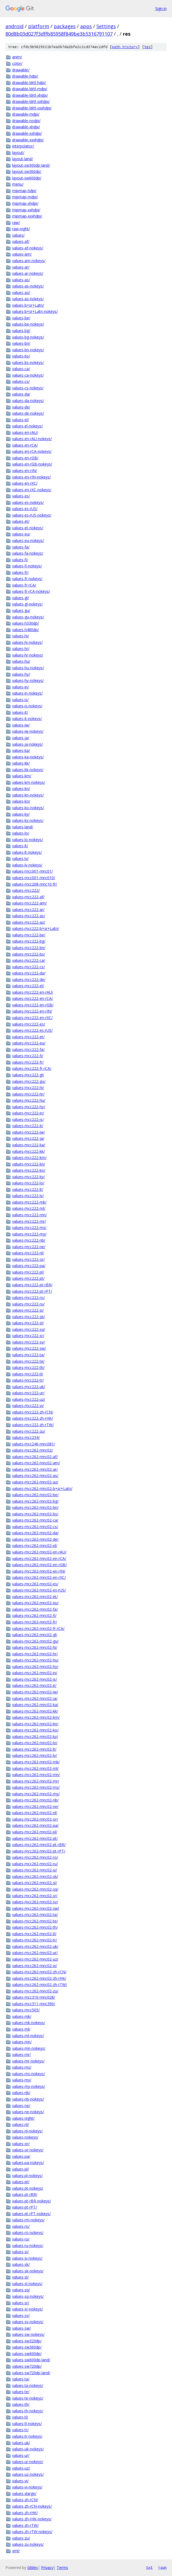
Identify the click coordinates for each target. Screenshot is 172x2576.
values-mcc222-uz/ (28, 1399)
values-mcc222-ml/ (28, 1208)
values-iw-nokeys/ (27, 731)
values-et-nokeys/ (27, 527)
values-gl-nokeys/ (27, 604)
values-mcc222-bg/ (28, 941)
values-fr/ (20, 572)
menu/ (17, 184)
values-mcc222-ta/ (28, 1354)
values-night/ (23, 2118)
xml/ (16, 2550)
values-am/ (22, 254)
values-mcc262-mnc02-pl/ (34, 1831)
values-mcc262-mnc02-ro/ (35, 1857)
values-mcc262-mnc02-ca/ (35, 1520)
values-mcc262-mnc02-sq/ (35, 1889)
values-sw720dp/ (27, 2366)
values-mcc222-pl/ (28, 1272)
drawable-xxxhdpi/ (28, 139)
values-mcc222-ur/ (28, 1392)
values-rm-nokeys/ (28, 2219)
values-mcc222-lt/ (27, 1189)
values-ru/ (20, 2239)
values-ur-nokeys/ (27, 2461)
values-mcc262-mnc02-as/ (35, 1475)
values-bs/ (21, 356)
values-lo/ (20, 833)
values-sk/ (21, 2264)
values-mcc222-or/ (28, 1259)
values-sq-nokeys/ (28, 2296)
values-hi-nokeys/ (27, 642)
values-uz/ (21, 2468)
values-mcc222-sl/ (28, 1322)
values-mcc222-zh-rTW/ (33, 1424)
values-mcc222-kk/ (28, 1151)
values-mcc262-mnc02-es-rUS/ (39, 1590)
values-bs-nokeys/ (28, 362)
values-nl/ (20, 2124)
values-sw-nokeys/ (28, 2334)
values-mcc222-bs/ (28, 954)
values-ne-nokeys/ (28, 2111)
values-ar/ (20, 267)
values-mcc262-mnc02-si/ (34, 1869)
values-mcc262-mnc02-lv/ (34, 1755)
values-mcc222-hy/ (28, 1106)
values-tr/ (20, 2429)
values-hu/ (21, 661)
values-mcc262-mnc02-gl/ (34, 1634)
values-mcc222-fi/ (27, 1055)
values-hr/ (20, 648)
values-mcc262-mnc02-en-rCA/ (39, 1558)
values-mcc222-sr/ (28, 1335)
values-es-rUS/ (25, 508)
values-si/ (20, 2251)
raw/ (16, 222)
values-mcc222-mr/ (29, 1221)
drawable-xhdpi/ (26, 126)
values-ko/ (21, 801)
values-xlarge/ (24, 2493)
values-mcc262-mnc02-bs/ (35, 1513)
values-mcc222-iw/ (28, 1132)
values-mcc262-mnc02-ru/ (35, 1863)
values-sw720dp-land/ (31, 2372)
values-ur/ (20, 2455)
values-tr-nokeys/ (27, 2436)
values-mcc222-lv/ (28, 1195)
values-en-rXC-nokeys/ (31, 489)
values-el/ (20, 419)
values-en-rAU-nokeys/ (32, 438)
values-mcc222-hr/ (28, 1094)
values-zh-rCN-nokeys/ (32, 2506)
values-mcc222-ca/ (28, 960)
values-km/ (21, 775)
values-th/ (20, 2404)
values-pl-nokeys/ (27, 2175)
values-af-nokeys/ (27, 247)
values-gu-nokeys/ (28, 616)
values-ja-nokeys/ (27, 744)
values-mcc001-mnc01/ (32, 871)
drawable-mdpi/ (25, 114)
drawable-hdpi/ (25, 76)
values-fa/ (20, 547)
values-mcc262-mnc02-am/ (36, 1462)
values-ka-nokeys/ (28, 756)
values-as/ (21, 279)
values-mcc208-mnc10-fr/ (34, 884)
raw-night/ (21, 228)
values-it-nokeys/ (27, 718)
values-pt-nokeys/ (27, 2188)
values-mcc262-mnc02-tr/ (34, 1939)
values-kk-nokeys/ (27, 769)
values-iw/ (21, 725)
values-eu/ (21, 534)
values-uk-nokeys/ (28, 2448)
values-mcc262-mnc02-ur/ (35, 1952)
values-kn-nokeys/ (28, 795)
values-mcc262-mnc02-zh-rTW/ (39, 1984)
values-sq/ (21, 2289)
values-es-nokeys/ (28, 502)
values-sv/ (21, 2315)
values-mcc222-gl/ (28, 1074)
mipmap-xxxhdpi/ (27, 216)
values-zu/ (21, 2538)
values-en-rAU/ (25, 432)
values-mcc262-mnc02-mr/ (35, 1781)
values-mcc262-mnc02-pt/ (35, 1838)
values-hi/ (20, 635)
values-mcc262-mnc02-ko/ (35, 1730)
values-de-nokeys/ (28, 413)
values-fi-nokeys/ (27, 565)
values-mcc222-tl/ (27, 1373)
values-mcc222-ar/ (28, 909)
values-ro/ (21, 2226)
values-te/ (20, 2391)
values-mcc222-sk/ (28, 1316)
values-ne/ (21, 2105)
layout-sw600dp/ (26, 177)
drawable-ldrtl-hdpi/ (29, 82)
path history (125, 47)
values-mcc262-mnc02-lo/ (35, 1742)
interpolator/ (23, 146)
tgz (147, 47)
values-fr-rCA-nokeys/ (31, 591)
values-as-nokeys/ (28, 286)
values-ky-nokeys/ (27, 820)
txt (149, 2567)
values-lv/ (20, 858)
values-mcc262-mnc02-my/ (36, 1793)
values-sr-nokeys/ (27, 2309)
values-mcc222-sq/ (28, 1329)
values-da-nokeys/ (28, 400)
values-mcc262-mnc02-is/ (34, 1679)
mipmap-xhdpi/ (25, 203)
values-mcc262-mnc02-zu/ (35, 1991)
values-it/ (20, 712)
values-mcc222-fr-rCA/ (31, 1068)
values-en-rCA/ (25, 445)
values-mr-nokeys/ (28, 2061)
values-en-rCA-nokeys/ (32, 451)
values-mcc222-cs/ (28, 966)
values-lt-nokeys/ (27, 852)
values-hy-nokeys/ (28, 680)
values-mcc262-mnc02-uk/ (35, 1946)
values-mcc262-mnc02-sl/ (34, 1882)
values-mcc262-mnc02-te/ (35, 1921)
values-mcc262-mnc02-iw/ (35, 1691)
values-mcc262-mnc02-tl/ (34, 1933)
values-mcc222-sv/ (28, 1342)
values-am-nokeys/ (28, 260)
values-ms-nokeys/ (28, 2073)
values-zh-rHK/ (25, 2512)
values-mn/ (22, 2041)
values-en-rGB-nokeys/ (32, 464)
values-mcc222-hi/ (28, 1087)
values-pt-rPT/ (24, 2207)
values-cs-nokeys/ (27, 387)
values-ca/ (21, 368)
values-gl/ (20, 597)
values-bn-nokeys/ (28, 349)
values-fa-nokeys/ (27, 553)
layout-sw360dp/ (26, 171)
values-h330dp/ (25, 623)
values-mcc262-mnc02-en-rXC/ (39, 1577)
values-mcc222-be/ (28, 934)
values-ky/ (21, 814)
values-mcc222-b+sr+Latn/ (35, 928)
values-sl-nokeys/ (27, 2283)
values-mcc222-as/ (28, 915)
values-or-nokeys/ (27, 2149)
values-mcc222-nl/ (28, 1252)
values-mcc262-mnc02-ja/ (35, 1698)
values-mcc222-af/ (28, 896)
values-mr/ (21, 2054)
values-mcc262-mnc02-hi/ (34, 1647)
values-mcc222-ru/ (28, 1304)
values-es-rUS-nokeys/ (31, 515)
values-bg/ (21, 330)
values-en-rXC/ (25, 483)
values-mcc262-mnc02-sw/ (35, 1908)
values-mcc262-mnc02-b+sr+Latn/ (42, 1488)
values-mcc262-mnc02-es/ (35, 1583)
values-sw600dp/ (27, 2353)
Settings (106, 26)
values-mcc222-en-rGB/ (32, 1004)
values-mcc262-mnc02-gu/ (35, 1641)
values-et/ (20, 521)
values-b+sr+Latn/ (28, 305)
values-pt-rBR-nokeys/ (31, 2200)
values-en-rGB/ (25, 457)
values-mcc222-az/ (28, 922)
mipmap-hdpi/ (24, 190)
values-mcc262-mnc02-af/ (35, 1456)
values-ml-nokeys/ (28, 2035)
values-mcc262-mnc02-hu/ (35, 1660)
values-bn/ (21, 343)
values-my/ (21, 2079)
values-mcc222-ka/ (28, 1144)
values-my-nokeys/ (28, 2086)
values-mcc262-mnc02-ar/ (35, 1469)
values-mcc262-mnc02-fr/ (34, 1621)
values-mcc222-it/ (27, 1125)
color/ (17, 63)
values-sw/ (21, 2328)
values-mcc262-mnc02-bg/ (35, 1501)
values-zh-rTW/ (25, 2525)
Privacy (47, 2567)
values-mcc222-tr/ (28, 1380)
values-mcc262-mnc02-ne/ (35, 1806)
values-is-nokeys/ (27, 705)
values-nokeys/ (25, 2137)
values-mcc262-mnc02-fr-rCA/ (38, 1628)
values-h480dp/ (25, 629)
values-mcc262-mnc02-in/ (34, 1672)
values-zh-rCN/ (25, 2499)
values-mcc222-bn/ (28, 947)
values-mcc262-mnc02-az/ (35, 1482)
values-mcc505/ (26, 2009)
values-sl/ (20, 2277)
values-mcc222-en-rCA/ (32, 998)
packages (65, 26)
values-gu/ (21, 610)
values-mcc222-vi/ (28, 1405)
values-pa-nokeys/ (28, 2162)
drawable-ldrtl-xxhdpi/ (31, 101)
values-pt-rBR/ (24, 2194)
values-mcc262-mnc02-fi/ (34, 1615)
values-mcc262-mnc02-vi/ (34, 1965)
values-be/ (21, 317)
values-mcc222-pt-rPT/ (32, 1291)
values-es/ (21, 495)
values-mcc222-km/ (29, 1157)
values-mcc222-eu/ (28, 1043)
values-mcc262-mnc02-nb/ (35, 1800)
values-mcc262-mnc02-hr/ (35, 1653)
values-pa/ (21, 2156)
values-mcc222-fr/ (28, 1062)
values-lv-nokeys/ (27, 864)
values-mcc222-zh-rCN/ (32, 1412)
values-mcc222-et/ (28, 1036)
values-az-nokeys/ (28, 298)
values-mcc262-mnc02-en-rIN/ (38, 1571)
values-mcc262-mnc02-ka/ (35, 1704)
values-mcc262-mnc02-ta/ (35, 1914)
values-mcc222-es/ (28, 1024)
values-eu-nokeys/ (28, 540)
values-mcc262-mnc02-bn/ (35, 1507)
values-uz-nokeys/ (28, 2474)
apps (86, 26)
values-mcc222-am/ (29, 903)
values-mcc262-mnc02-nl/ (34, 1812)
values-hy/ (21, 674)
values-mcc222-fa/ (28, 1049)
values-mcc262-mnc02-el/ (34, 1545)
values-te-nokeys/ (27, 2398)
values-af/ (20, 241)
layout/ (18, 152)
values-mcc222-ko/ (28, 1170)
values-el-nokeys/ (27, 425)
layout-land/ (22, 158)
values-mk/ (21, 2016)
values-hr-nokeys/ (27, 655)
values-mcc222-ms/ (29, 1227)
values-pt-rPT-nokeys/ (31, 2213)
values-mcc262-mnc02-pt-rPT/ (38, 1851)
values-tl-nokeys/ (27, 2423)
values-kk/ (21, 763)
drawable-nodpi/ (26, 120)
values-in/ (20, 686)
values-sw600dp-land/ (31, 2359)
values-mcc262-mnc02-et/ (35, 1596)
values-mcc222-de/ (28, 979)
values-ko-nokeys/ (28, 807)
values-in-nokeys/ (27, 693)
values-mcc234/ (26, 1437)
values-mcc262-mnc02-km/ (36, 1717)
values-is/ (20, 699)
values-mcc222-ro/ (28, 1297)
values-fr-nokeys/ (27, 578)
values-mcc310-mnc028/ (33, 1997)
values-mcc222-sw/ (29, 1348)
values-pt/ (20, 2181)
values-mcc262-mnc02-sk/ (35, 1876)
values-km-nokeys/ (28, 782)
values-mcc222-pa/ (28, 1265)
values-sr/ (20, 2302)
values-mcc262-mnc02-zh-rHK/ (39, 1978)
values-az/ (21, 292)
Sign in (161, 8)
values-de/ (21, 407)
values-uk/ (21, 2442)
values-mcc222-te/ (28, 1361)
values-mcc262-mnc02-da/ (35, 1532)
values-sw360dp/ (27, 2347)
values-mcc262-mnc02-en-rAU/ (39, 1552)
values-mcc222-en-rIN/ (32, 1011)
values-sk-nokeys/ (27, 2270)
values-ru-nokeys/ (27, 2245)
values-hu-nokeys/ (28, 667)
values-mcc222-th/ (28, 1367)
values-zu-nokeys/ (28, 2544)
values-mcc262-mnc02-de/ (35, 1539)
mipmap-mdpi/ (25, 196)
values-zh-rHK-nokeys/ (32, 2518)
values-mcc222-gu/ (28, 1081)
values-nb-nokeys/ (28, 2099)
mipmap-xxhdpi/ (26, 209)
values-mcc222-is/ (28, 1119)
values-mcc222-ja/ (28, 1138)
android (14, 26)
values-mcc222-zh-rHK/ (32, 1418)
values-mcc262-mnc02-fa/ (35, 1609)
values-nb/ (21, 2092)
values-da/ (21, 394)
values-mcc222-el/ (28, 985)
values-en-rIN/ (24, 470)
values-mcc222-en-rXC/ (32, 1017)
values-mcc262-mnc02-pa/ (35, 1825)
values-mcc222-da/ (28, 973)
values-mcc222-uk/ (28, 1386)
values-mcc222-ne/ (28, 1246)
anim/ (17, 56)
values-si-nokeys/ (27, 2258)
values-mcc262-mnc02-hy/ (35, 1666)
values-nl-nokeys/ (27, 2130)
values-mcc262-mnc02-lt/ (34, 1749)
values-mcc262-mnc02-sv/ (35, 1901)
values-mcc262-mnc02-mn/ (36, 1774)
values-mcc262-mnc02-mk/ (36, 1761)
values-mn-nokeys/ (28, 2048)
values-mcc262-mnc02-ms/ (36, 1787)
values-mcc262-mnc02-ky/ (35, 1736)
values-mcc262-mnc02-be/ (35, 1494)
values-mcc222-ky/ (28, 1176)
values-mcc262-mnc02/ (32, 1450)
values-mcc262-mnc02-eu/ (35, 1602)
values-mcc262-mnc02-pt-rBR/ (39, 1844)
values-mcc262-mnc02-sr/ (35, 1895)
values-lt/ (20, 845)
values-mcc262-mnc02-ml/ (35, 1768)
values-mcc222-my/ (29, 1234)
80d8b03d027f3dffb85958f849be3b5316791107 (59, 34)
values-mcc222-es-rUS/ (32, 1030)
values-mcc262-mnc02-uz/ (35, 1959)
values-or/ (21, 2143)
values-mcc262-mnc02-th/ (35, 1927)
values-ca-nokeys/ (28, 375)
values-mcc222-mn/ (29, 1214)
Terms (62, 2567)
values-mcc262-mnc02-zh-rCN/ (39, 1971)
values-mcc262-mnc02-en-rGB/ (39, 1564)
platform (38, 26)
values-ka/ (21, 750)
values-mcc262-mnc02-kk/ (35, 1711)
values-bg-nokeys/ (28, 337)
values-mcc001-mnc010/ (33, 877)
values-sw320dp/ (27, 2340)
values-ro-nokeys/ (27, 2232)
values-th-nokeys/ (27, 2410)
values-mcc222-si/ (28, 1310)
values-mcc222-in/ (28, 1113)
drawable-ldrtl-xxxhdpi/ (32, 107)
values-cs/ (21, 381)
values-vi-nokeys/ (27, 2487)
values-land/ (22, 826)
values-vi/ (20, 2480)
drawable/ (20, 69)
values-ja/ (20, 737)
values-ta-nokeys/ (27, 2385)
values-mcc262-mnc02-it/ (34, 1685)
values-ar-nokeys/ (27, 273)
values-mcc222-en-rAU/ (32, 992)
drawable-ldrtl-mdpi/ (29, 88)
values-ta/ (20, 2378)
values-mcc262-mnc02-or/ (35, 1819)
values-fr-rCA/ (24, 585)
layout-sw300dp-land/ (31, 165)
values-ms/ (21, 2067)
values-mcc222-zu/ (28, 1431)
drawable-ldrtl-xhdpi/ (30, 95)
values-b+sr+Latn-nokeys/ (35, 311)
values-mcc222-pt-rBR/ (32, 1284)
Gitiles (32, 2567)
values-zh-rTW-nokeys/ (32, 2531)
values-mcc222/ (26, 890)
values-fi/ (20, 559)
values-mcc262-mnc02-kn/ (35, 1723)
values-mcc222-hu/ (28, 1100)
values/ (18, 235)
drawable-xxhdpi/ (27, 133)
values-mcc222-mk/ (29, 1202)
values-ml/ (21, 2029)
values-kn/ (21, 788)
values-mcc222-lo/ (28, 1182)
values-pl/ (20, 2169)
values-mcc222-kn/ (28, 1164)
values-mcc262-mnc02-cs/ (35, 1526)
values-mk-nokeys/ (28, 2022)
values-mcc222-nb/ (28, 1240)
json (162, 2567)
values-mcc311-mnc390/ (33, 2003)
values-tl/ (20, 2417)
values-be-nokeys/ (28, 324)
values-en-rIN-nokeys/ (31, 477)
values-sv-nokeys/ (27, 2321)
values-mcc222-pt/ (28, 1278)
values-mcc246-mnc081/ (33, 1443)
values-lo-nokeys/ (27, 839)
